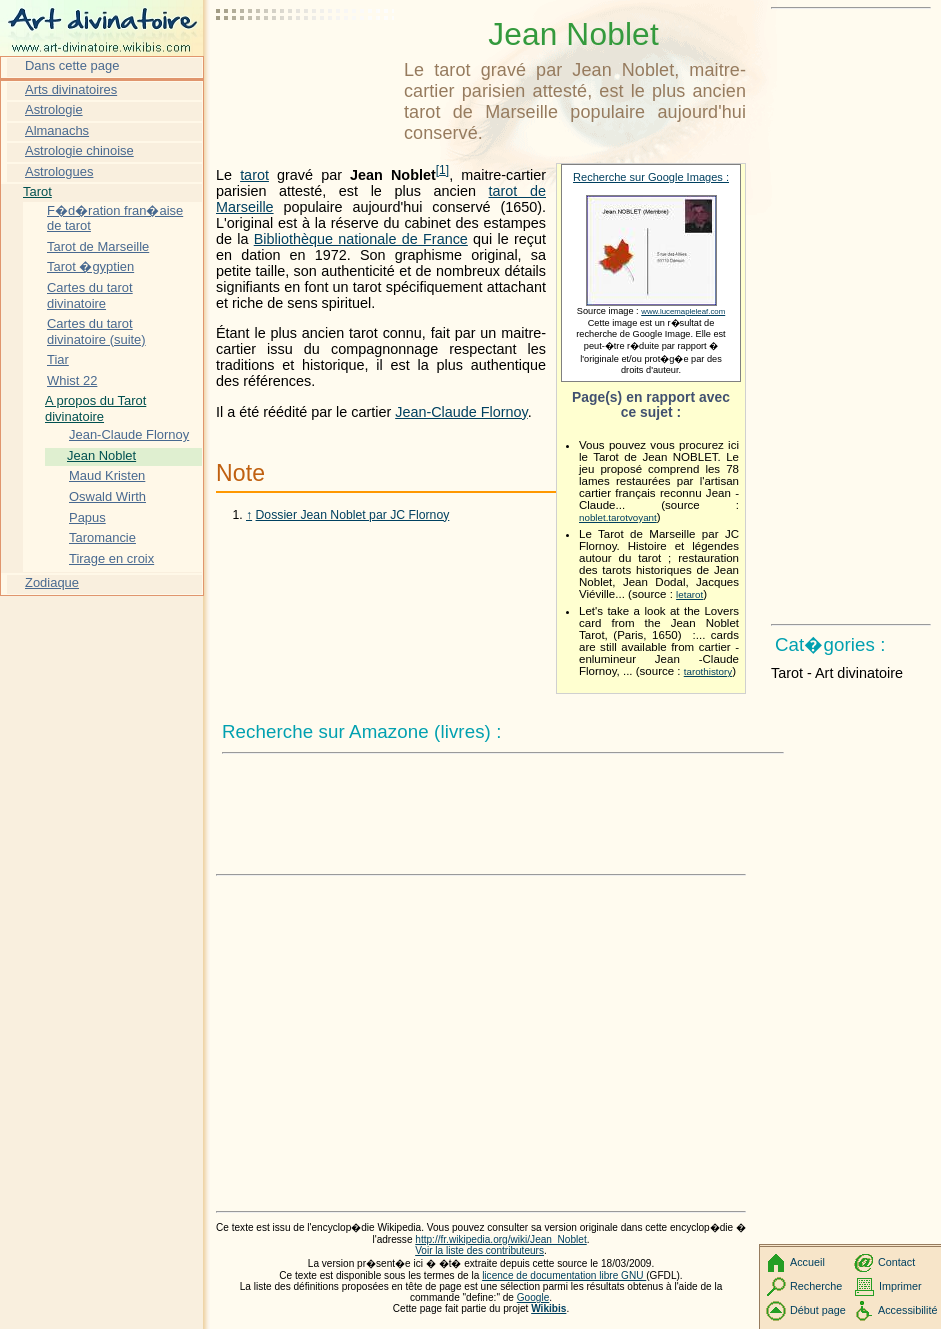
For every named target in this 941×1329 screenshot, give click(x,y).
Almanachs (57, 130)
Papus (87, 517)
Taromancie (102, 537)
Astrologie (54, 109)
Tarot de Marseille (98, 246)
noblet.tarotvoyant (618, 517)
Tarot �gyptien (90, 266)
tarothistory (708, 671)
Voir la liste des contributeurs (479, 1250)
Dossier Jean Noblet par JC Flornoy (353, 515)
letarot (689, 594)
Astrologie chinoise (79, 150)
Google (533, 1297)
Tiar (58, 359)
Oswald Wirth (107, 496)
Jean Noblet (101, 455)
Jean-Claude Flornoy (461, 412)
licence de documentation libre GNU (564, 1275)
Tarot (37, 191)
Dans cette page (72, 65)
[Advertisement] (306, 65)
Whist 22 (72, 380)
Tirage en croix (111, 558)
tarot (254, 175)
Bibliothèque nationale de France (361, 239)
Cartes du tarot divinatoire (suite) (96, 331)
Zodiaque (52, 582)
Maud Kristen (107, 475)
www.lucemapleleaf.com (683, 311)
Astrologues (59, 171)
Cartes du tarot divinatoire (90, 295)
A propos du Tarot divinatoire (95, 408)
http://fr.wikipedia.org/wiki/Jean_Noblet (500, 1239)
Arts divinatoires (71, 89)
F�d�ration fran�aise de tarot (115, 218)
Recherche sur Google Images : (651, 177)
